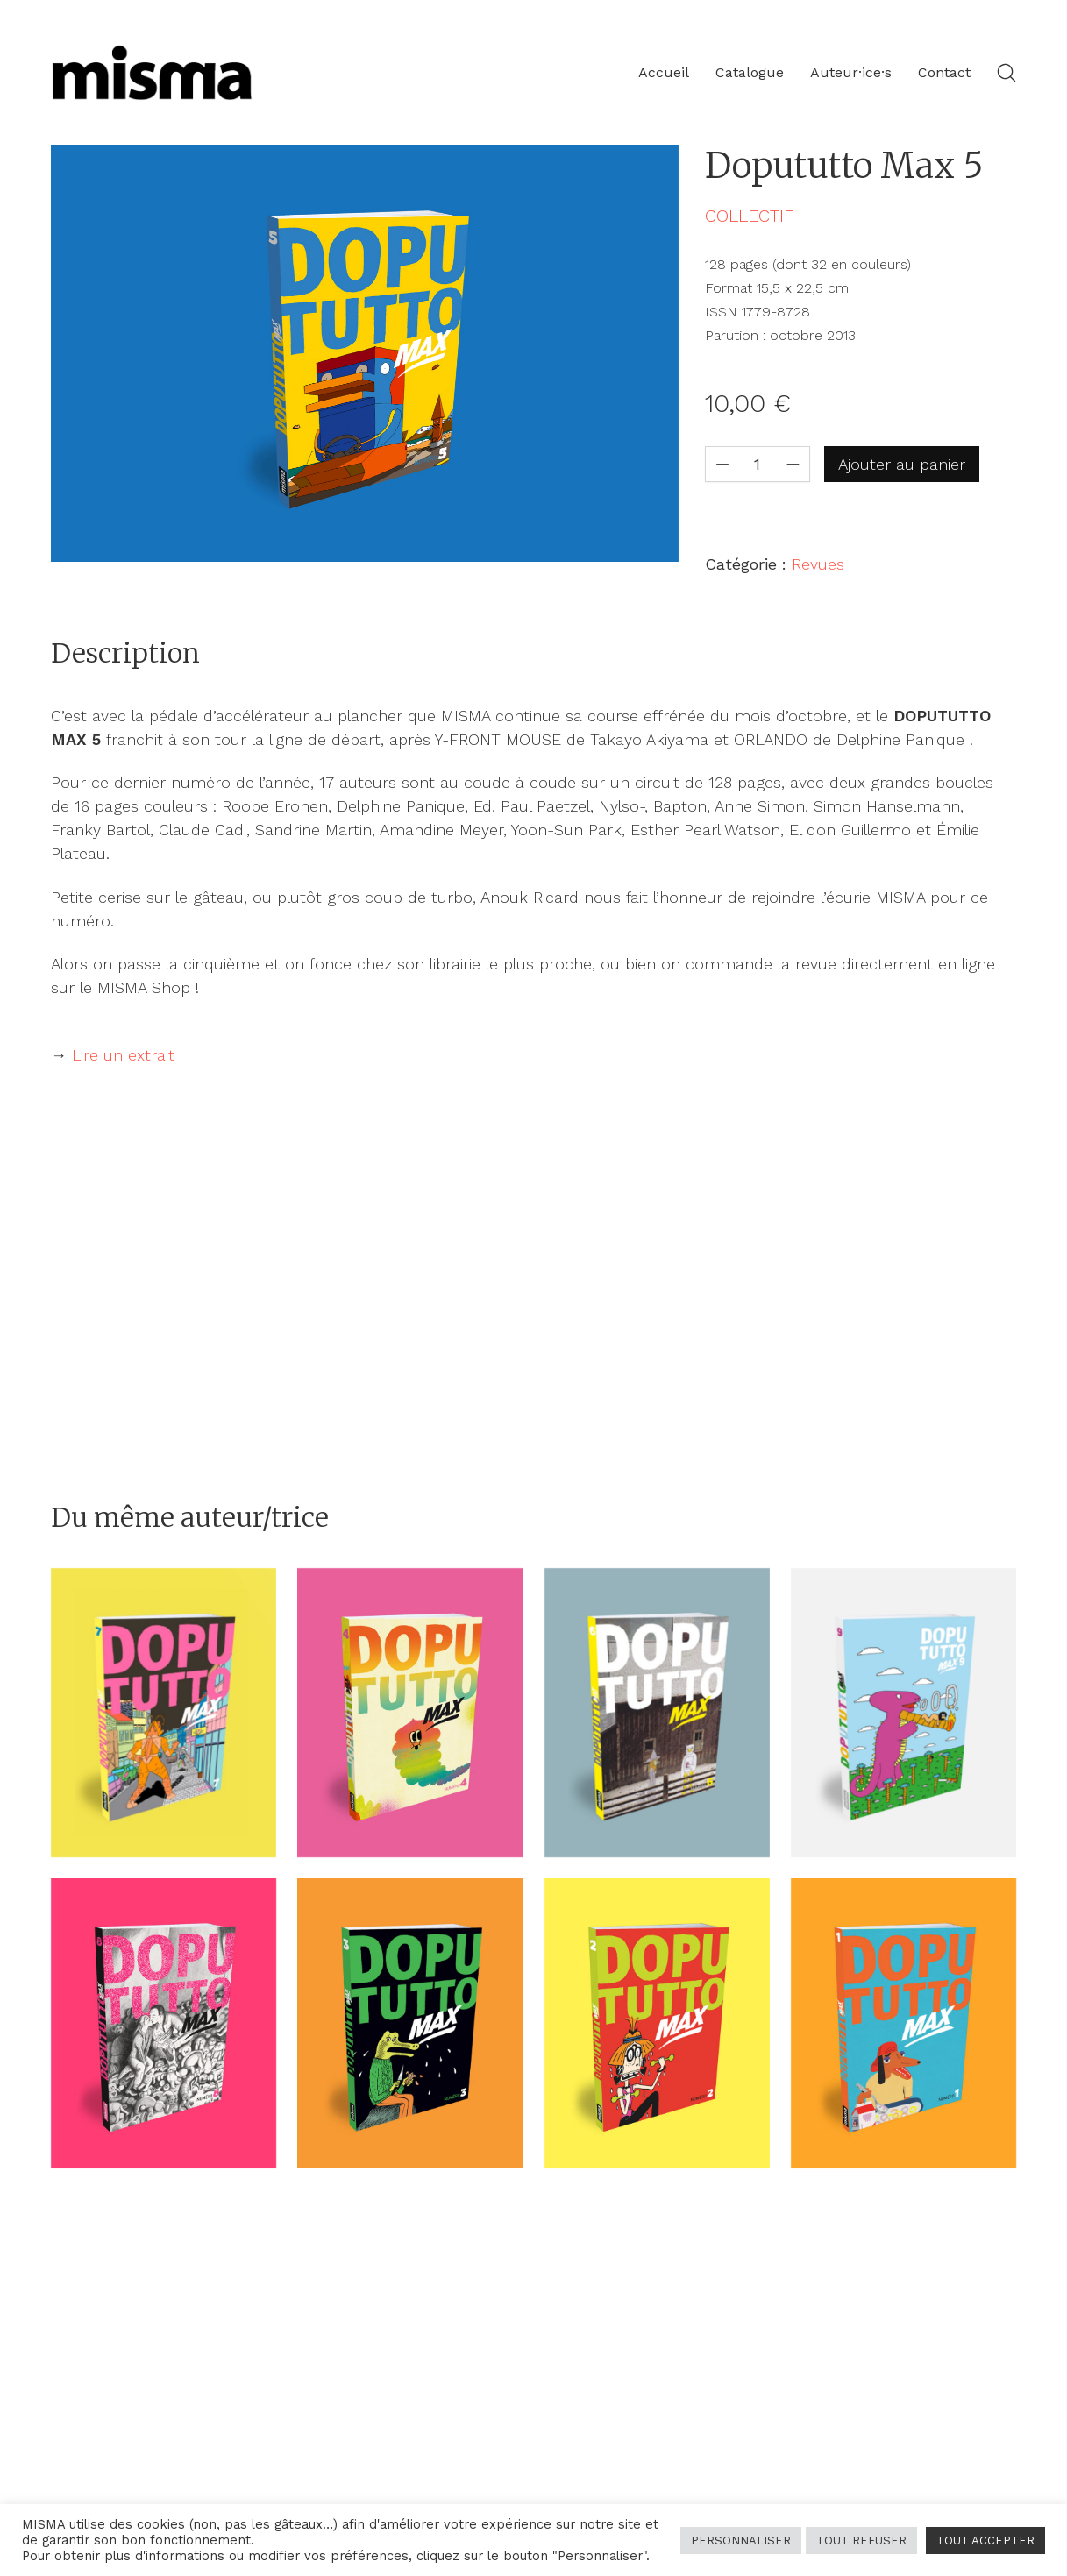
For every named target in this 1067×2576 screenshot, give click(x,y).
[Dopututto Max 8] (163, 2023)
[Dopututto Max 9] (903, 1713)
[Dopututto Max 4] (410, 1713)
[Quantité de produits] (757, 464)
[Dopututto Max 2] (657, 2023)
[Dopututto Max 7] (163, 1713)
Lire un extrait (123, 1055)
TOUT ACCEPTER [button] (985, 2540)
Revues (818, 564)
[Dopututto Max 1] (903, 2023)
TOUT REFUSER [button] (861, 2540)
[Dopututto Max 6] (657, 1713)
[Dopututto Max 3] (410, 2023)
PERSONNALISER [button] (741, 2540)
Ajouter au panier (901, 464)
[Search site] (1006, 72)
